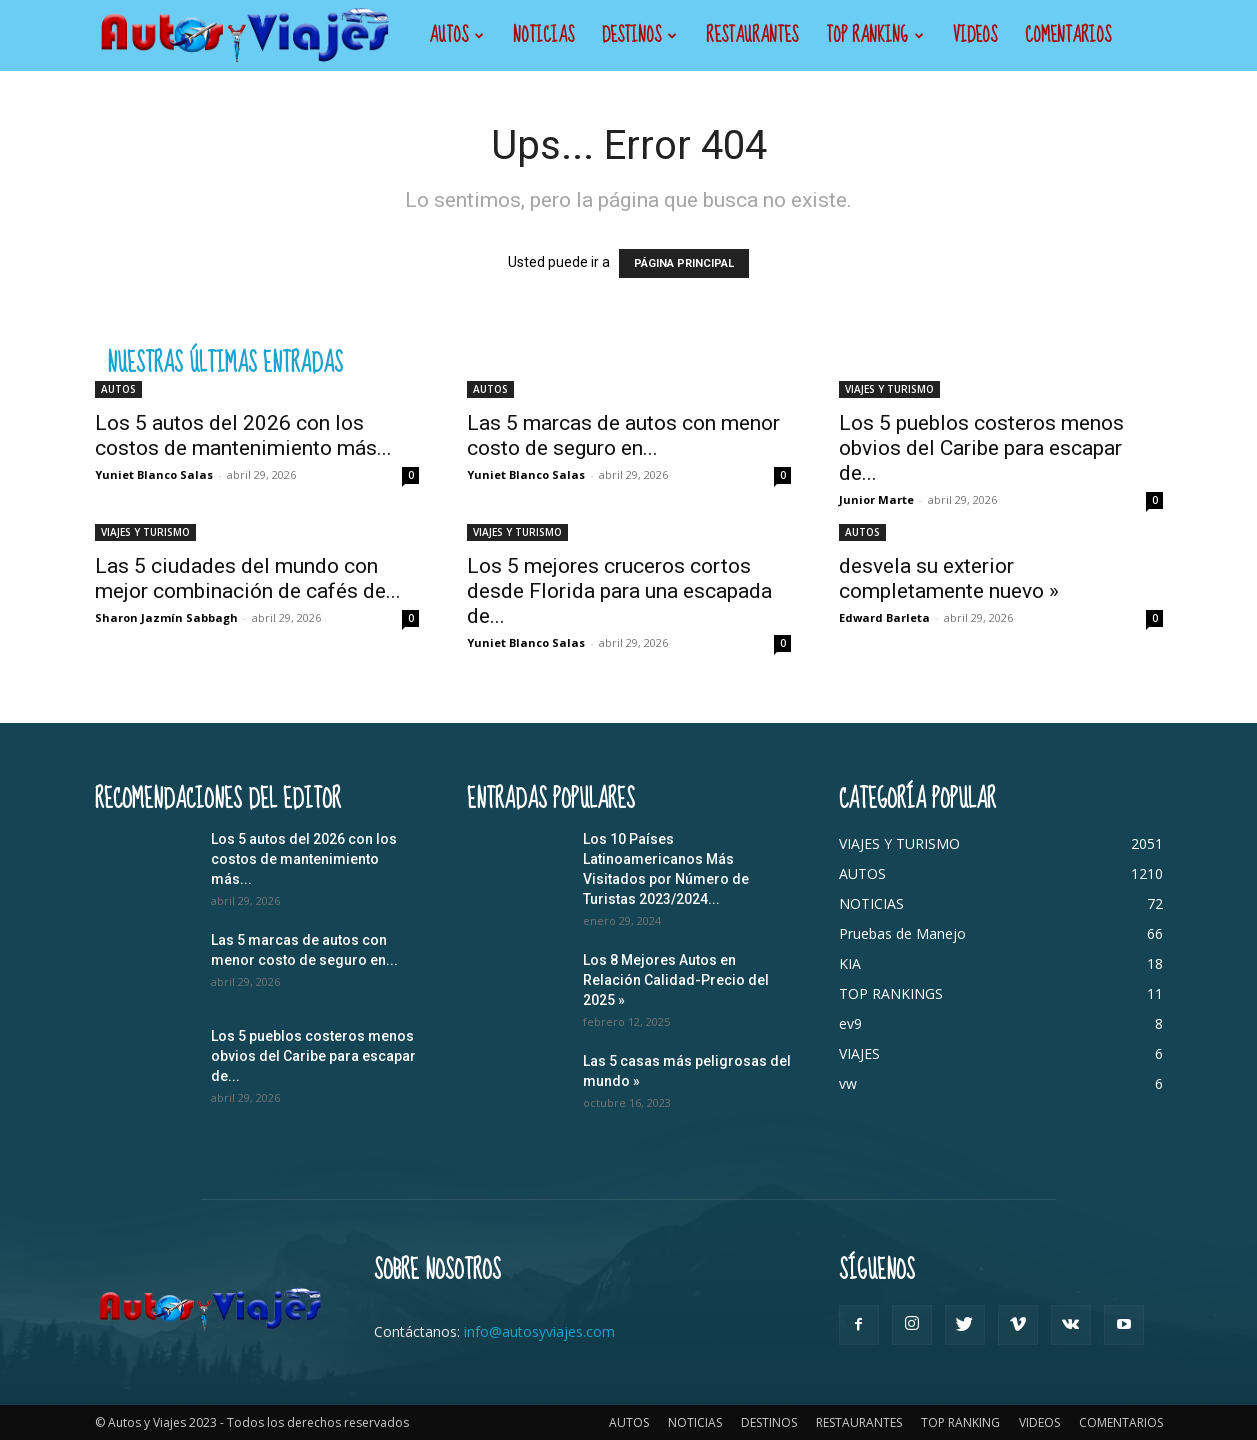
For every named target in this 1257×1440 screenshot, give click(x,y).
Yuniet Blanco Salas (154, 474)
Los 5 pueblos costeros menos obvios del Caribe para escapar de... (981, 448)
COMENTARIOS (1068, 35)
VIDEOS (975, 35)
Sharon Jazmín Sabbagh (166, 617)
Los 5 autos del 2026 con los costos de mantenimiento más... (243, 435)
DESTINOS (639, 35)
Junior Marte (876, 499)
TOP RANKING (875, 35)
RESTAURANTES (752, 35)
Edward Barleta (884, 617)
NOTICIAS (543, 35)
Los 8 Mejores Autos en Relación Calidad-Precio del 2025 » (676, 980)
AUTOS (456, 35)
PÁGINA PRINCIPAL (684, 263)
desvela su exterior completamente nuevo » (949, 578)
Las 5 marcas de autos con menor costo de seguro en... (623, 435)
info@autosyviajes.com (539, 1331)
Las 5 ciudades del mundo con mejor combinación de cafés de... (248, 578)
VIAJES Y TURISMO (889, 389)
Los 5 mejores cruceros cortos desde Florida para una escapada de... (619, 591)
